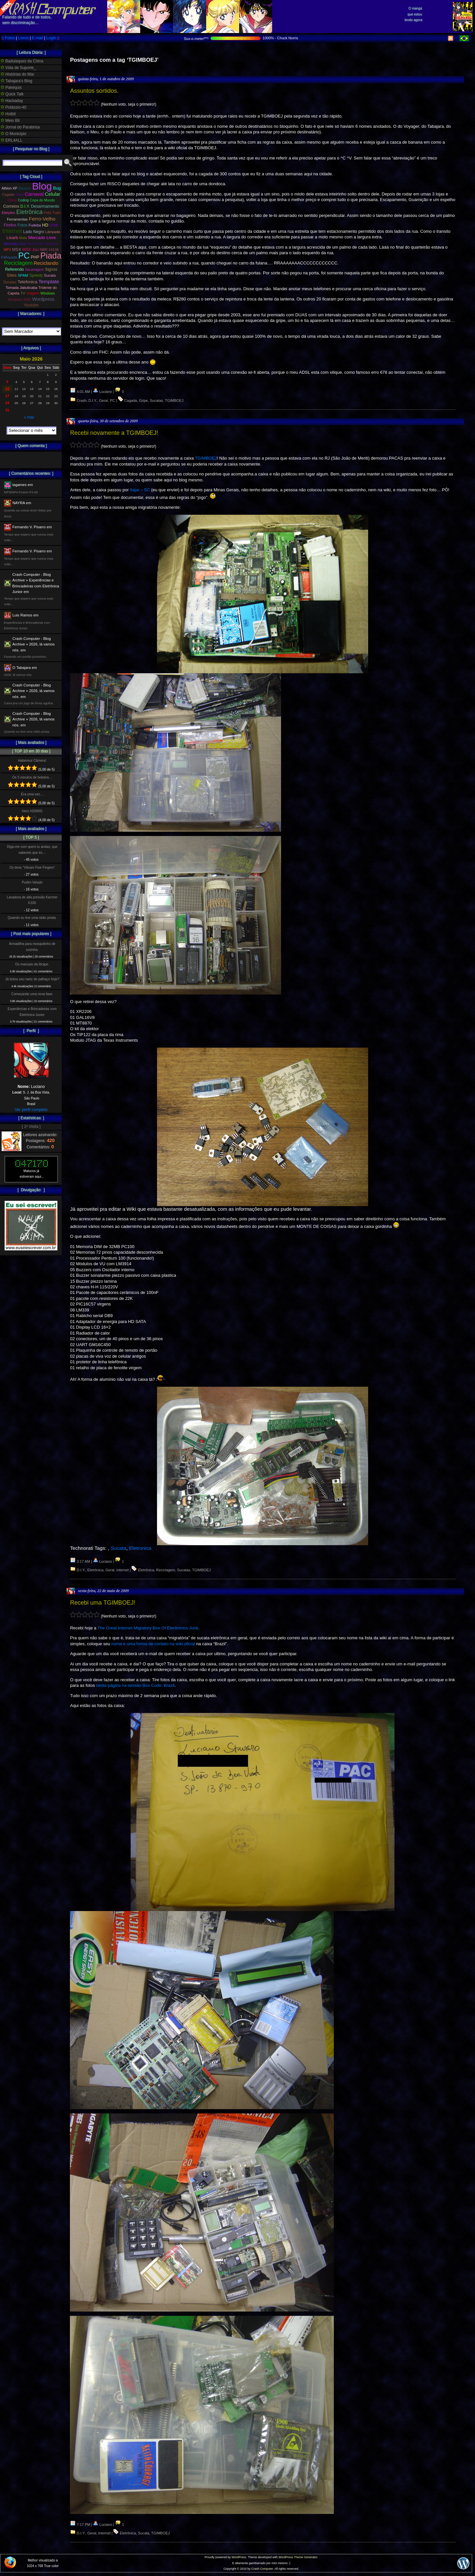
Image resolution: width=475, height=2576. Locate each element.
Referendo (14, 269)
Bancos (24, 188)
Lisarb (12, 237)
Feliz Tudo (52, 213)
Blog (42, 186)
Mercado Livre (42, 237)
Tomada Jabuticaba (21, 288)
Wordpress (43, 299)
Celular (52, 194)
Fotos (10, 38)
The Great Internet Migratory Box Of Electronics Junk (147, 1627)
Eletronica (140, 1548)
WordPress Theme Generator (297, 2557)
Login (51, 38)
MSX (16, 249)
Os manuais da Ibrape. (32, 964)
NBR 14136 (49, 250)
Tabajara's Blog (16, 81)
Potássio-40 (13, 107)
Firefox (10, 225)
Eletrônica (95, 1570)
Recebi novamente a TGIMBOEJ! (114, 433)
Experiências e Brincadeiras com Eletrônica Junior (32, 1011)
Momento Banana (42, 243)
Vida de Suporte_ (18, 67)
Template (48, 281)
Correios (11, 206)
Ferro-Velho (42, 219)
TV (22, 293)
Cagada (130, 400)
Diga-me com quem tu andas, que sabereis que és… (32, 849)
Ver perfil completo (31, 1109)
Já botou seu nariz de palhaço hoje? (32, 979)
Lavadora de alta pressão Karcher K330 (32, 900)
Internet (122, 1570)
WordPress (239, 2557)
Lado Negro (33, 231)
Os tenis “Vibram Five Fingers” (32, 867)
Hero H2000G (32, 811)
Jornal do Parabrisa (20, 127)
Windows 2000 (19, 299)
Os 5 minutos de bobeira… (32, 777)
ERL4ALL (11, 140)
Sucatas (156, 400)
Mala (23, 238)
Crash (81, 400)
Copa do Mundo (42, 200)
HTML (54, 225)
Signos (51, 269)
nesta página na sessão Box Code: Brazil (135, 1685)
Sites (11, 275)
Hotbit (8, 114)
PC (112, 400)
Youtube (31, 305)
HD (45, 225)
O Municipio (13, 133)
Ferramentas (17, 219)
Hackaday (12, 100)
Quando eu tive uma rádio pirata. (32, 918)
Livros (23, 38)
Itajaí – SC (140, 489)
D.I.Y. (92, 400)
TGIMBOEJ (174, 400)
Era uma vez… (32, 794)
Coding (23, 200)
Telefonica (27, 281)
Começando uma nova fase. (32, 994)
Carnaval (34, 194)
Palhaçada (9, 257)
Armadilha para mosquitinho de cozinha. (32, 946)
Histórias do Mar (17, 74)
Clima (11, 200)
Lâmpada (52, 232)
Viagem (32, 293)
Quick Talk (12, 94)
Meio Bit (10, 120)
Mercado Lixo (15, 244)
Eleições (8, 213)
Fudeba (35, 225)
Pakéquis (11, 87)
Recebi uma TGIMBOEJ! (102, 1602)
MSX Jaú (30, 249)
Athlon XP (9, 188)
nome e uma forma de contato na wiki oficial (153, 1643)
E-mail (37, 38)
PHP (35, 257)
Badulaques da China (22, 61)
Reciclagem (165, 1570)
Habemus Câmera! (32, 760)
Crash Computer (262, 2568)
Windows (48, 293)
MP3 (7, 250)
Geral (103, 400)
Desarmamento (45, 206)
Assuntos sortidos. (94, 90)
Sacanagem (34, 269)
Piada (50, 255)
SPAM (23, 275)
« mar (29, 417)
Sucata (118, 1548)
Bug (57, 188)
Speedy (36, 275)
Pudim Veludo (32, 882)
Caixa (19, 194)
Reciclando (46, 263)
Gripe (143, 400)
